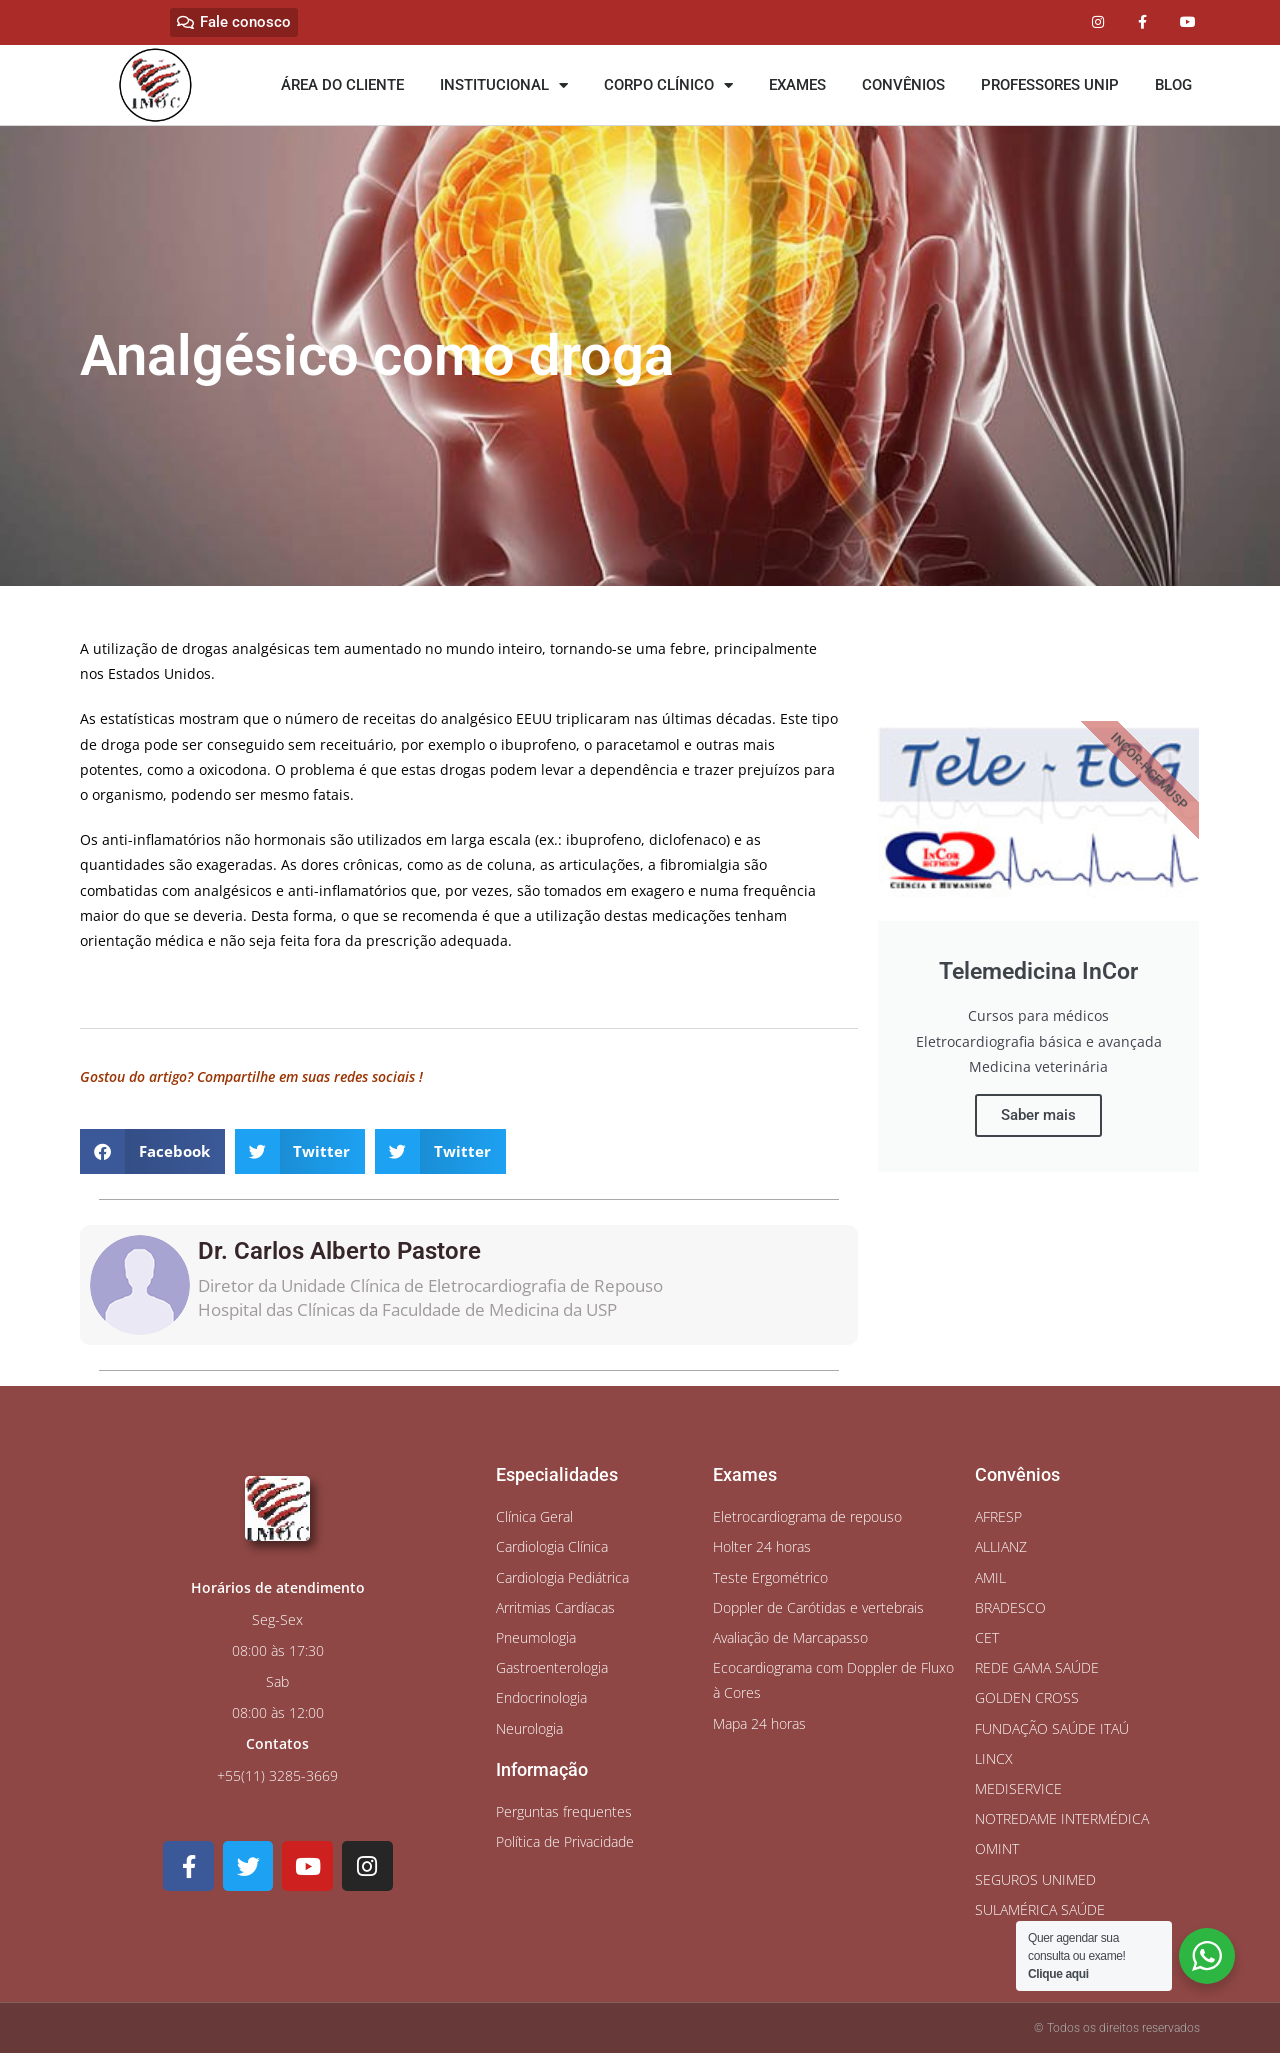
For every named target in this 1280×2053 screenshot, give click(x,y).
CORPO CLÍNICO (668, 85)
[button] (152, 1151)
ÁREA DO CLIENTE (342, 85)
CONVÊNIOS (903, 85)
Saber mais (1038, 1115)
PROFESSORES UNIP (1050, 85)
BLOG (1173, 85)
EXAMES (797, 85)
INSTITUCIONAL (504, 85)
